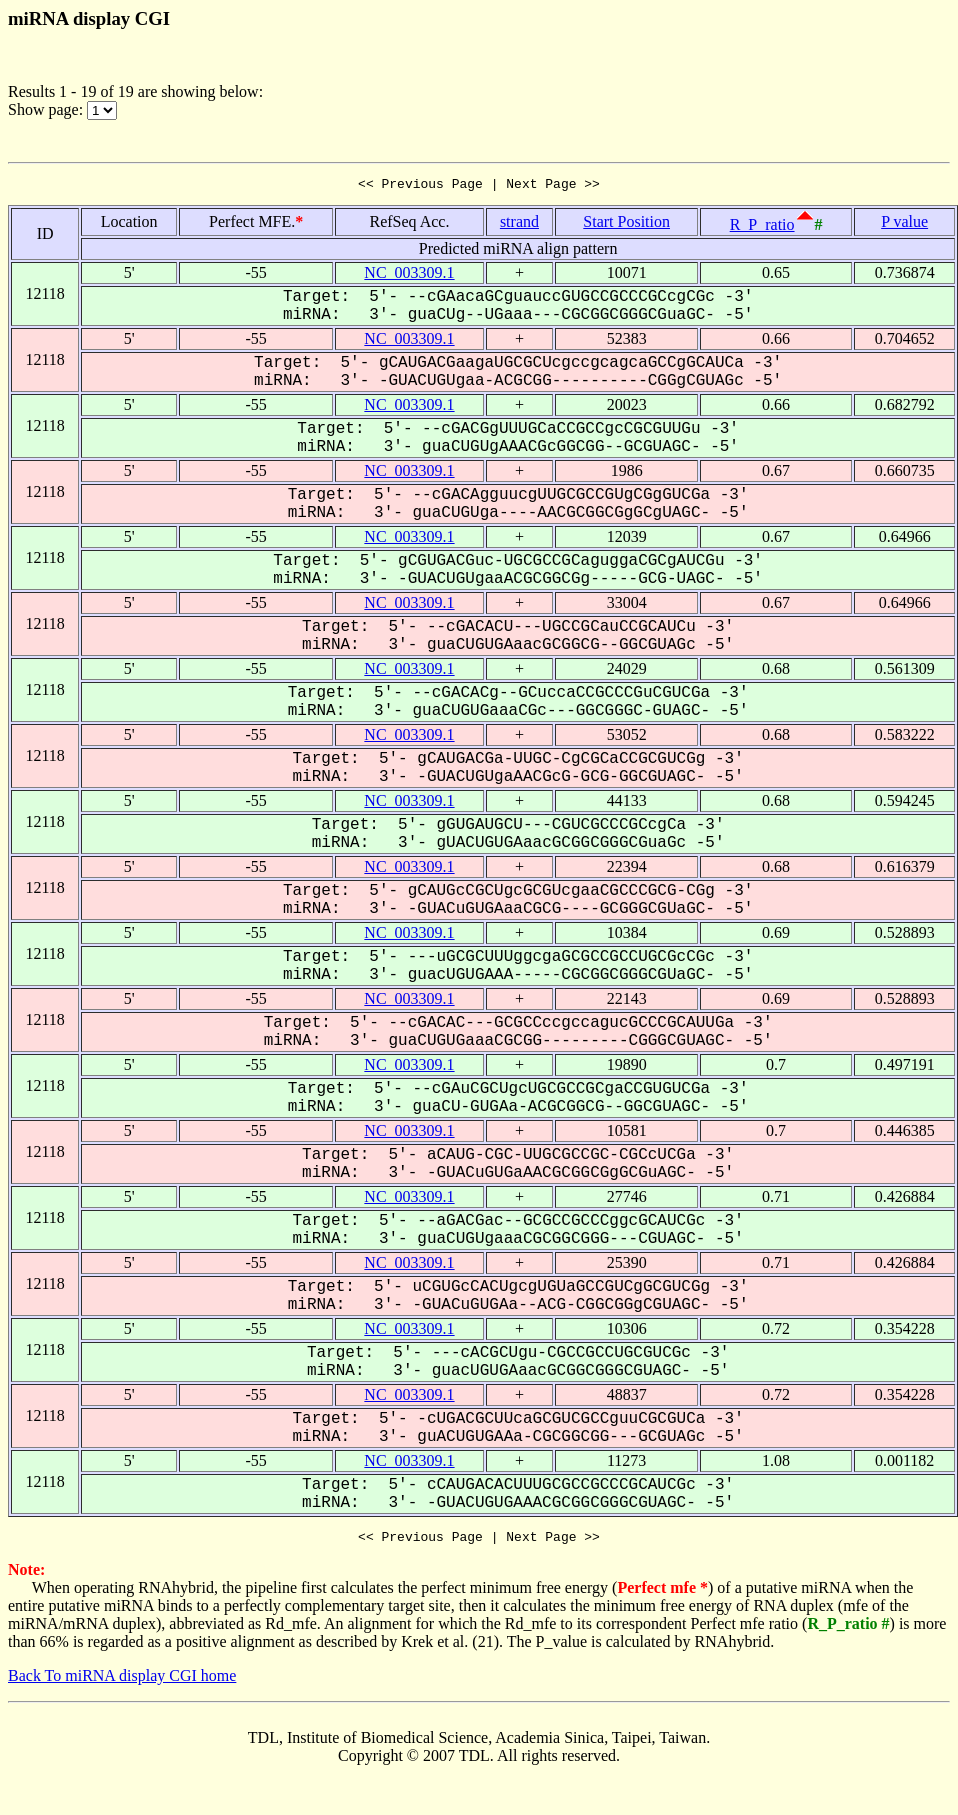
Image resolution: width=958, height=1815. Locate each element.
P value (904, 224)
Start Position (626, 224)
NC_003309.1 (409, 275)
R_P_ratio (762, 227)
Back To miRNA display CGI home (122, 1681)
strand (519, 224)
